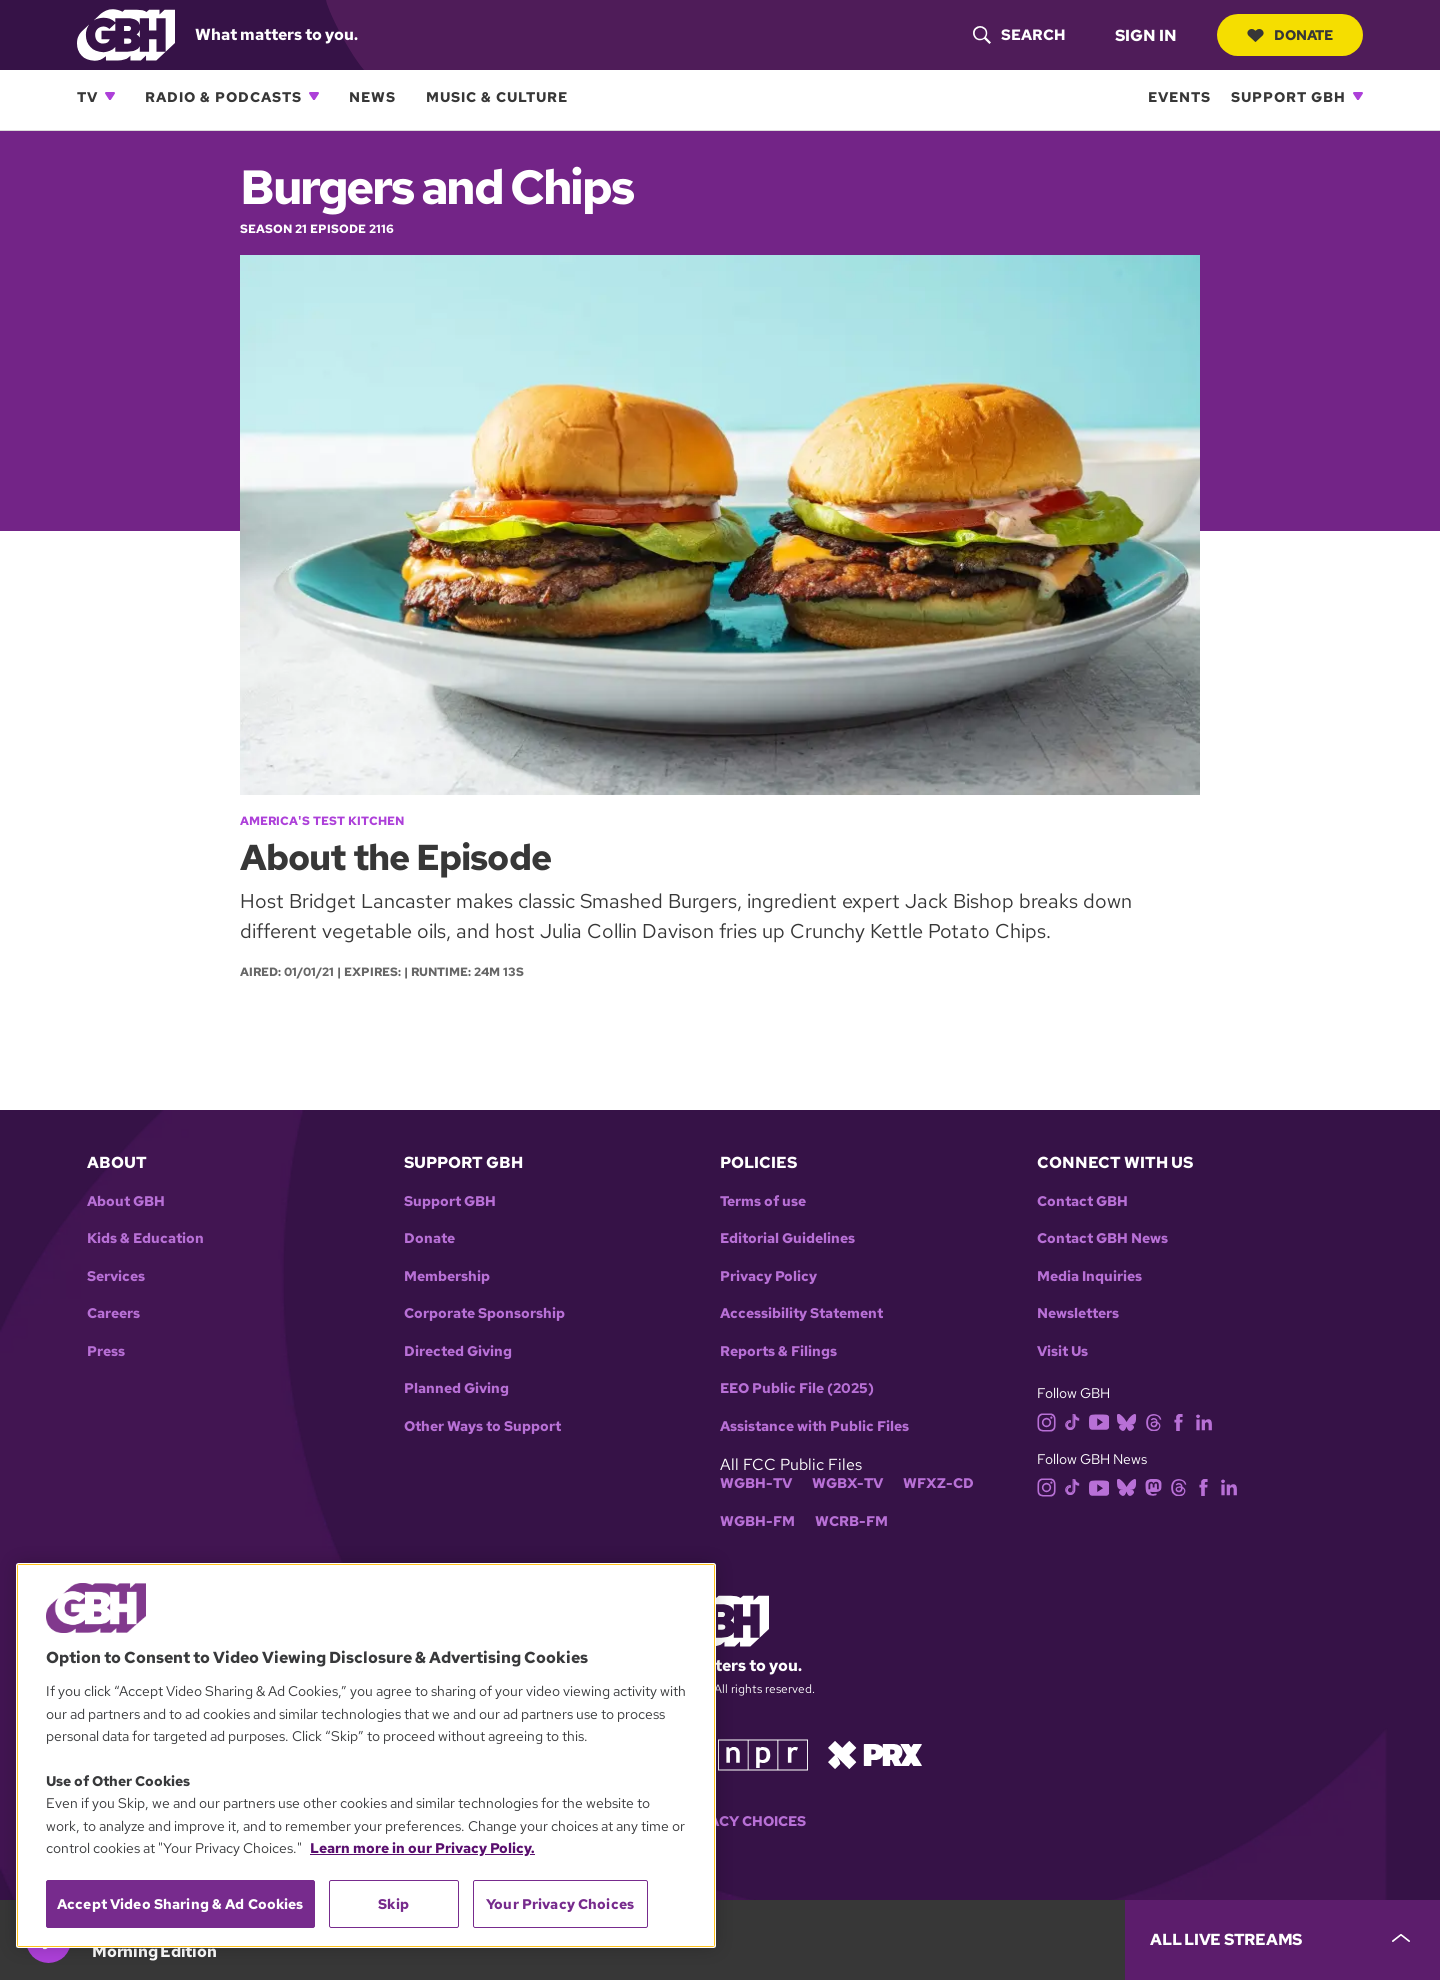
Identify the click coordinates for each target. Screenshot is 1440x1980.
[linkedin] (1208, 1420)
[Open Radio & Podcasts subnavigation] (314, 96)
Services (116, 1276)
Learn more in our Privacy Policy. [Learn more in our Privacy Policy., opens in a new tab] (422, 1848)
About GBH (126, 1201)
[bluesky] (1130, 1420)
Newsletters (1078, 1313)
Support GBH (1288, 96)
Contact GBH (1082, 1201)
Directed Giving (458, 1351)
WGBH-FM (757, 1521)
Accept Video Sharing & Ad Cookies (180, 1904)
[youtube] (1103, 1420)
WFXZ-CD (938, 1483)
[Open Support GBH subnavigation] (1358, 96)
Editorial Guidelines (787, 1238)
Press (106, 1351)
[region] (366, 1755)
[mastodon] (1157, 1486)
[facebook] (1182, 1420)
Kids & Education (145, 1238)
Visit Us (1062, 1351)
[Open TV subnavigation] (110, 96)
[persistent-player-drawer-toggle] (1282, 1940)
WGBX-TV (847, 1483)
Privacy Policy (768, 1276)
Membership (447, 1276)
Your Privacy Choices (720, 1821)
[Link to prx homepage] (875, 1753)
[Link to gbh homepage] (126, 33)
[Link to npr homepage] (763, 1753)
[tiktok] (1076, 1420)
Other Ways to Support (482, 1426)
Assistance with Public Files (814, 1426)
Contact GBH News (1102, 1238)
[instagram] (1051, 1420)
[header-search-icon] (1019, 35)
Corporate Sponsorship (484, 1313)
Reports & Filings (778, 1351)
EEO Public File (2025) (797, 1388)
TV (87, 96)
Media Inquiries (1089, 1276)
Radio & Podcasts (223, 96)
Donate (1290, 35)
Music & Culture (497, 96)
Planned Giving (456, 1388)
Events (1179, 96)
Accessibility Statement (801, 1313)
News (372, 96)
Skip (393, 1904)
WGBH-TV (756, 1483)
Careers (113, 1313)
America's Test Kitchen (322, 821)
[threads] (1157, 1420)
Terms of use (763, 1201)
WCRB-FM (851, 1521)
